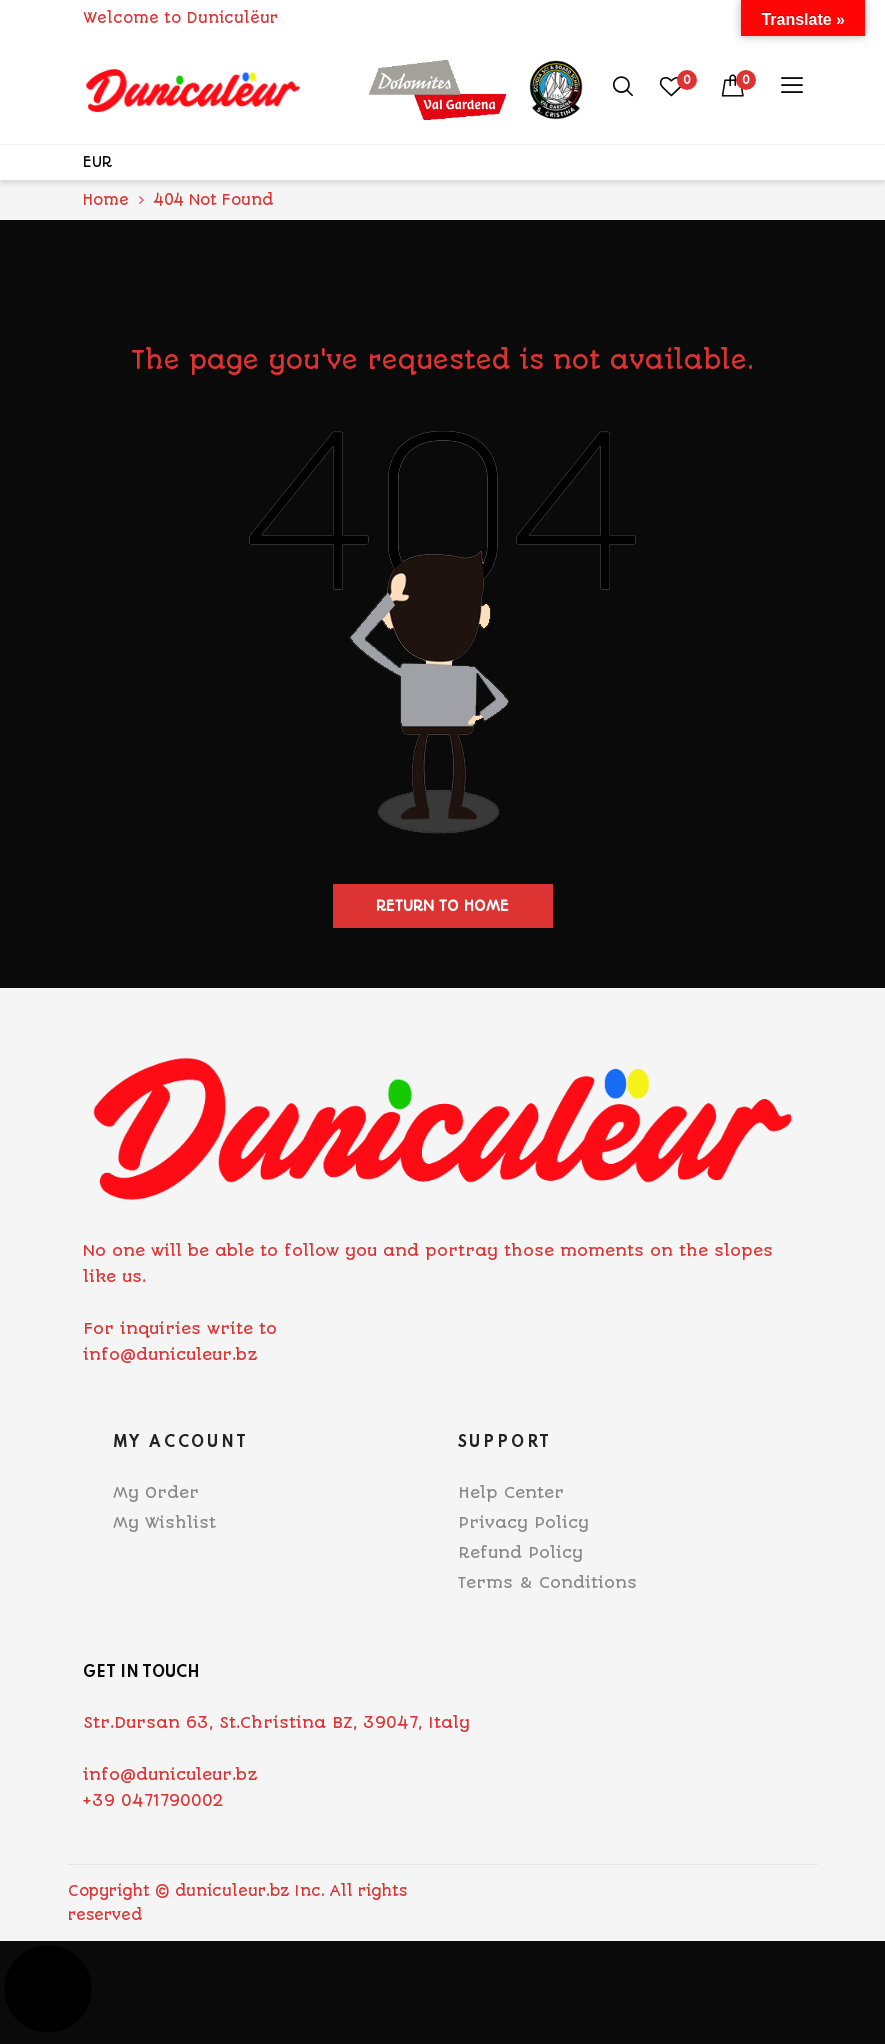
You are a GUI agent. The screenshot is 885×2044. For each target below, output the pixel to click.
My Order (156, 1492)
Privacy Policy (523, 1522)
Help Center (511, 1492)
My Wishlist (164, 1522)
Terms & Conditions (547, 1582)
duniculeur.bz (232, 1891)
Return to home (442, 906)
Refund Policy (520, 1552)
